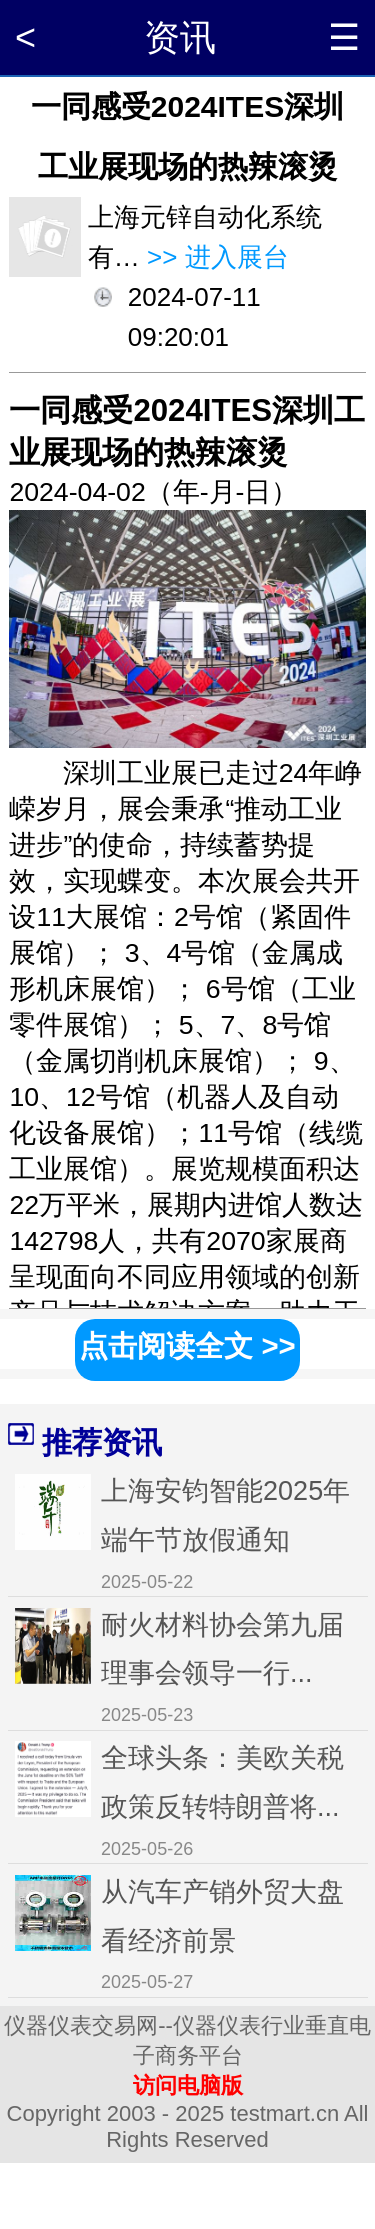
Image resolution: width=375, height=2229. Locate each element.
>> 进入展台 (214, 257)
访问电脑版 (188, 2085)
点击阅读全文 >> (187, 1345)
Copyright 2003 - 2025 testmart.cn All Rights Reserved (188, 2126)
